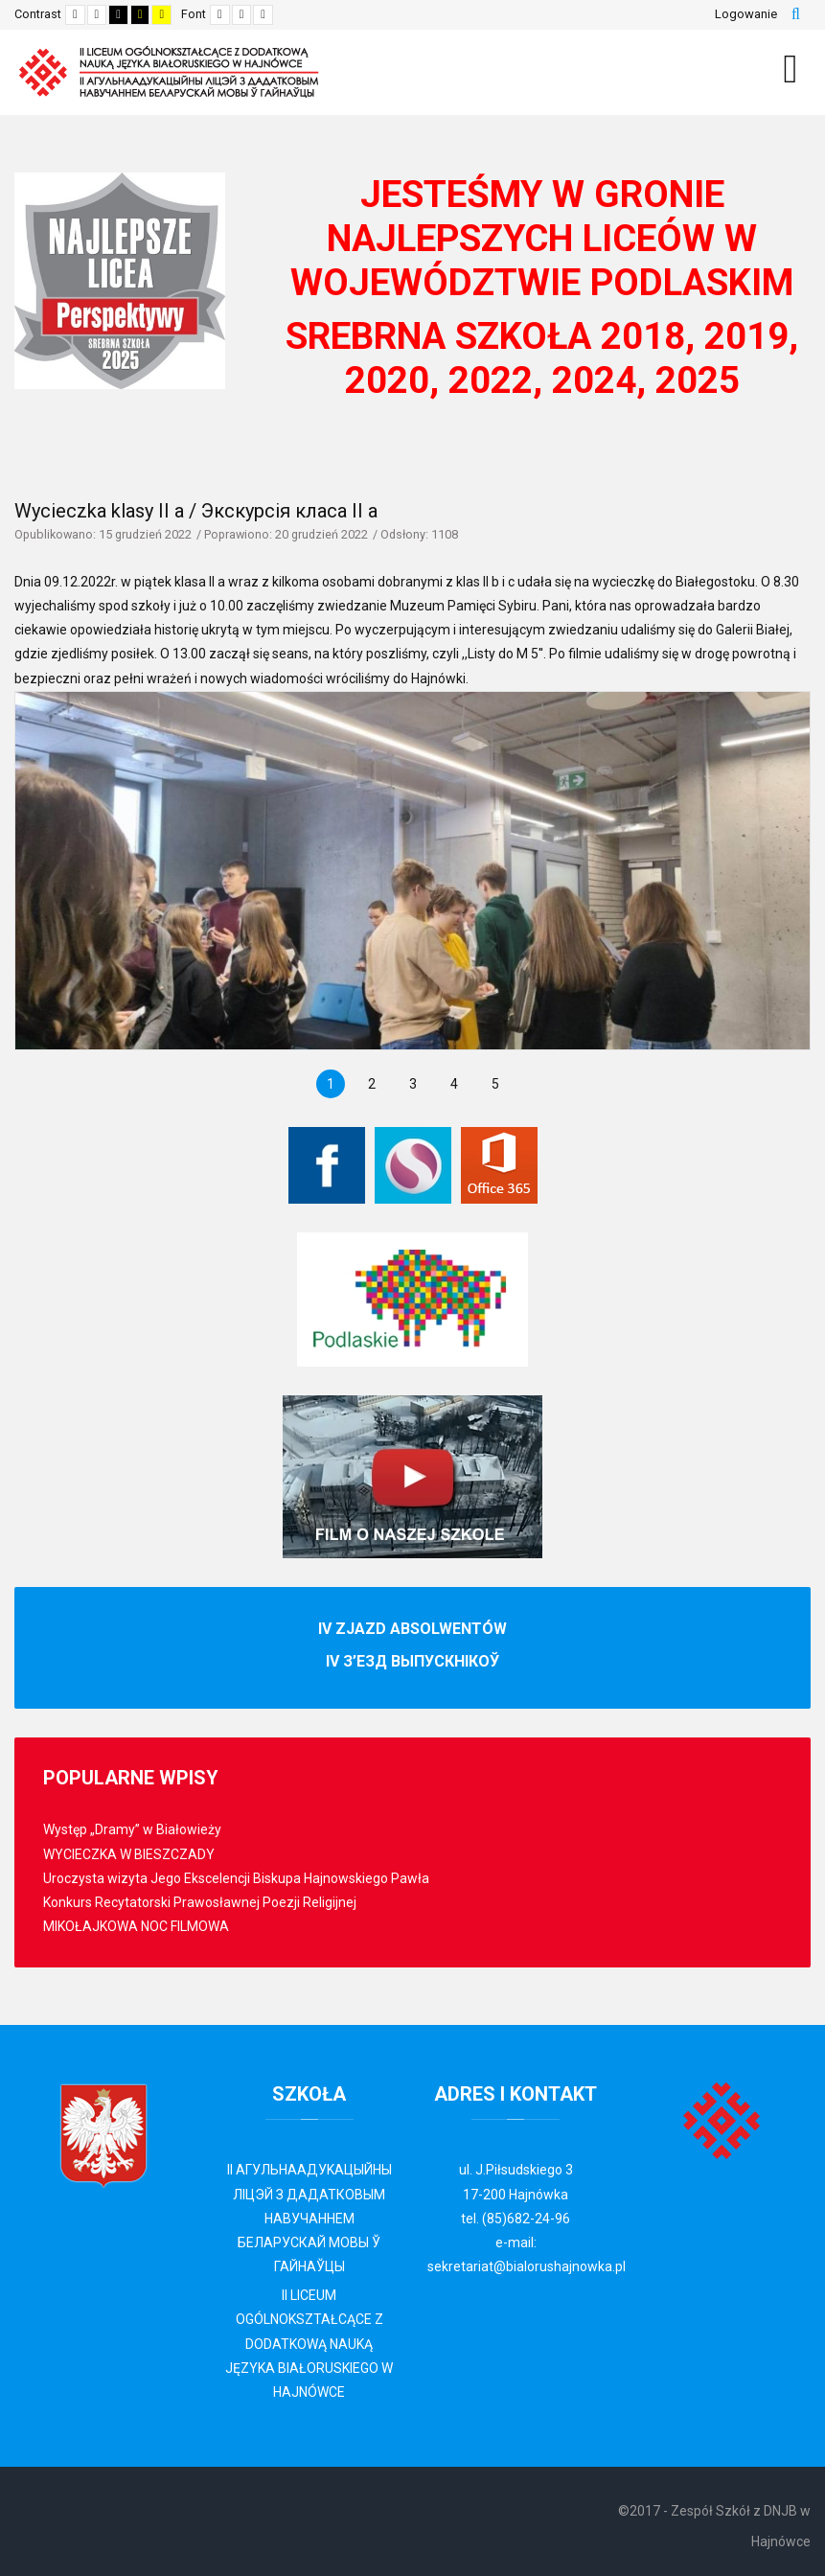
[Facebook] (326, 1165)
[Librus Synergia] (413, 1165)
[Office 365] (499, 1165)
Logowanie (746, 14)
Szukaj (795, 14)
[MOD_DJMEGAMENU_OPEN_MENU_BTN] (790, 69)
